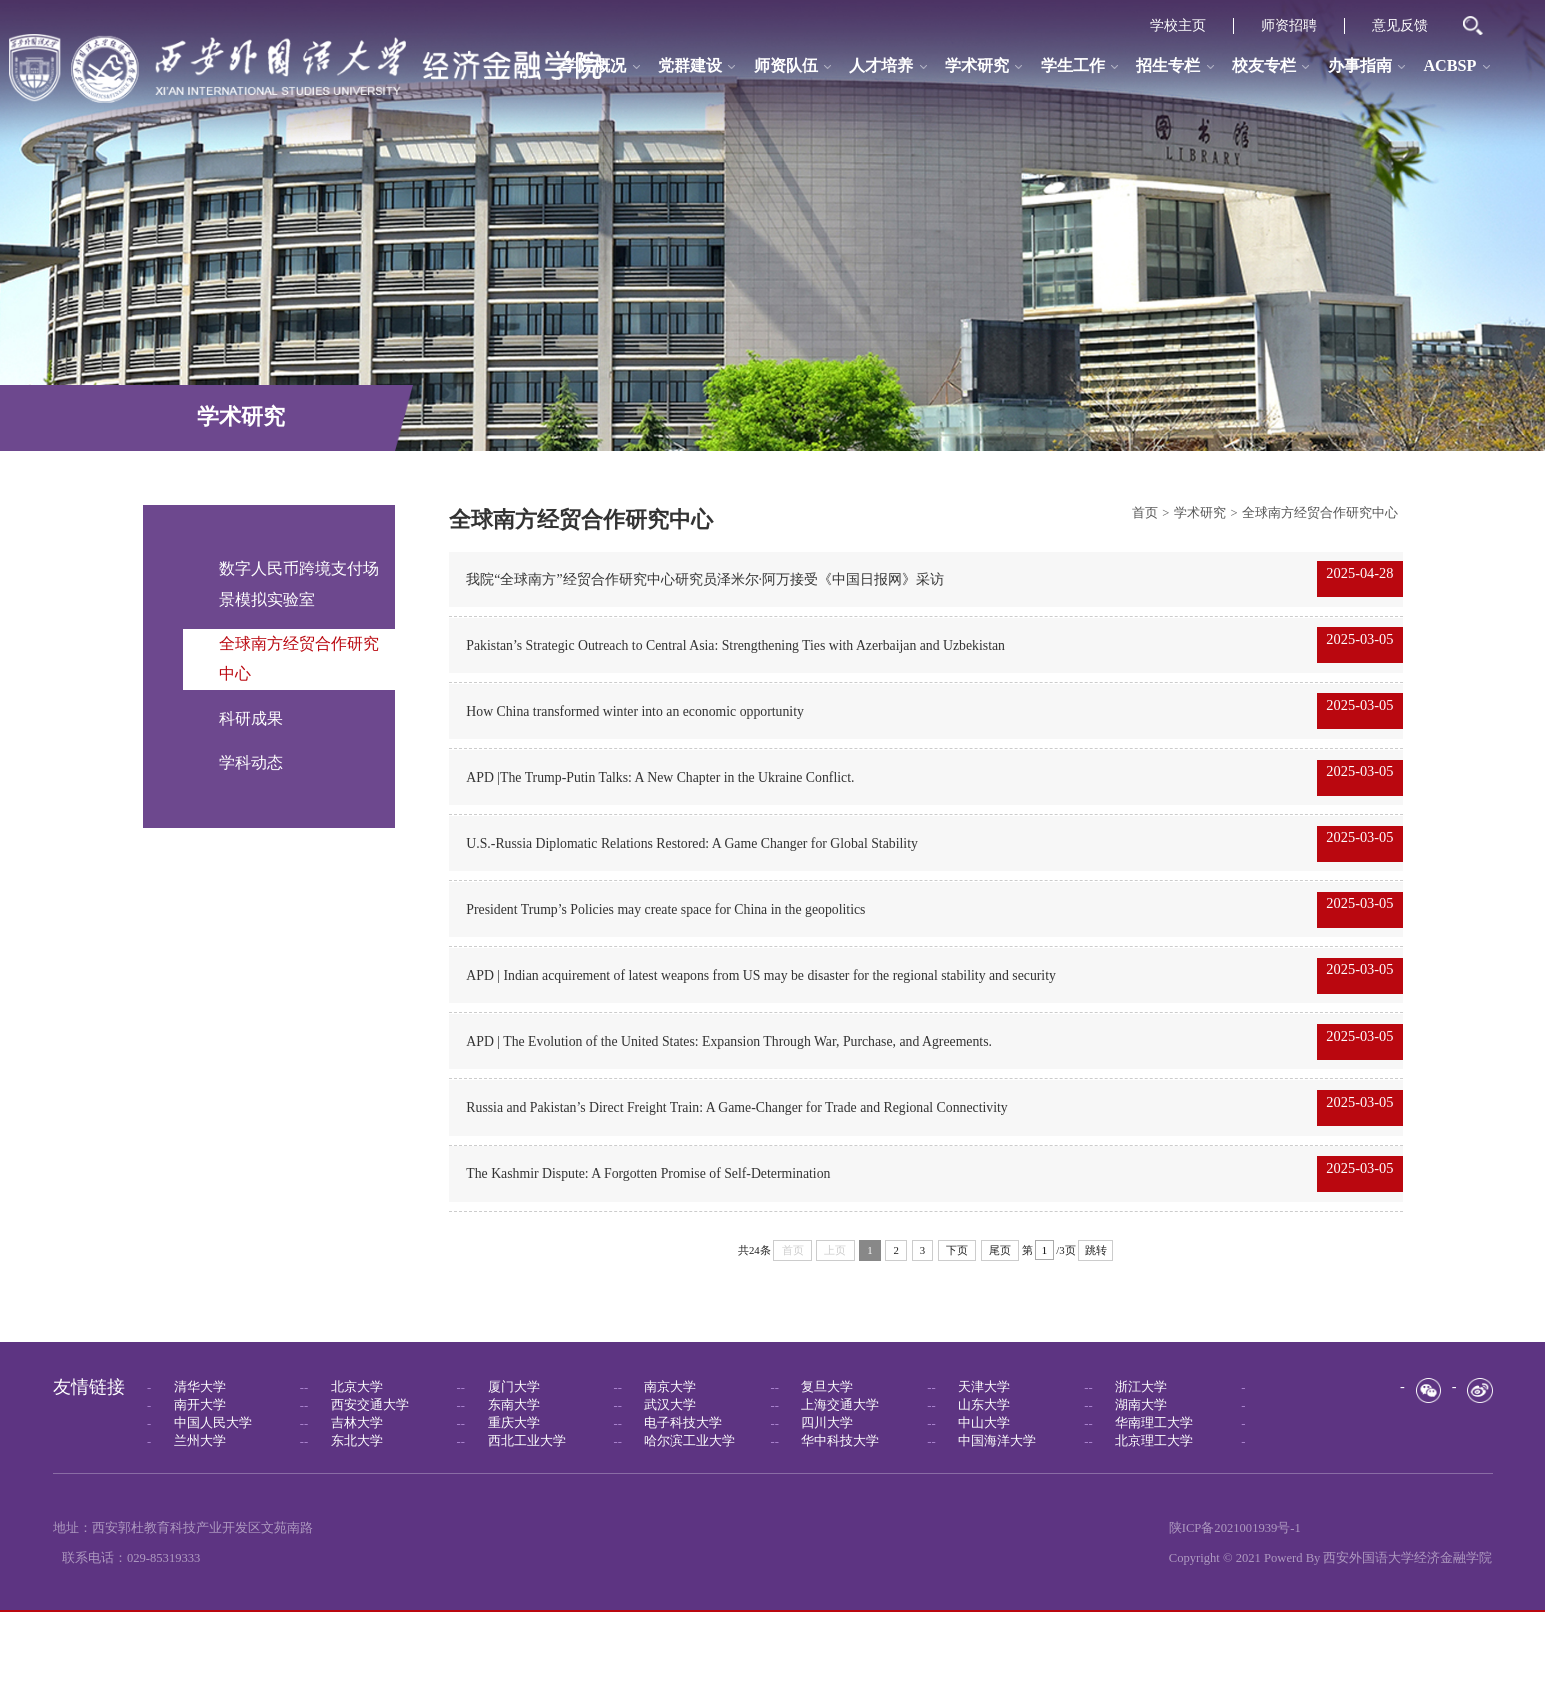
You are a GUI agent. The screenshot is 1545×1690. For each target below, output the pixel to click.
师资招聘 (1289, 25)
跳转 (1096, 1328)
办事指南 (1360, 66)
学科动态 (251, 763)
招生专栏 (1168, 66)
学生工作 (1073, 66)
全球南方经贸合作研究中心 (1320, 513)
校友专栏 (1264, 66)
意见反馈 (1400, 25)
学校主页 (1178, 25)
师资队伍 (786, 66)
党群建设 (690, 66)
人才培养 (881, 66)
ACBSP (1449, 66)
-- (225, 1465)
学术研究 (977, 66)
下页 (957, 1328)
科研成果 (251, 719)
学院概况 (594, 66)
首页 (1145, 513)
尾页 (1000, 1328)
